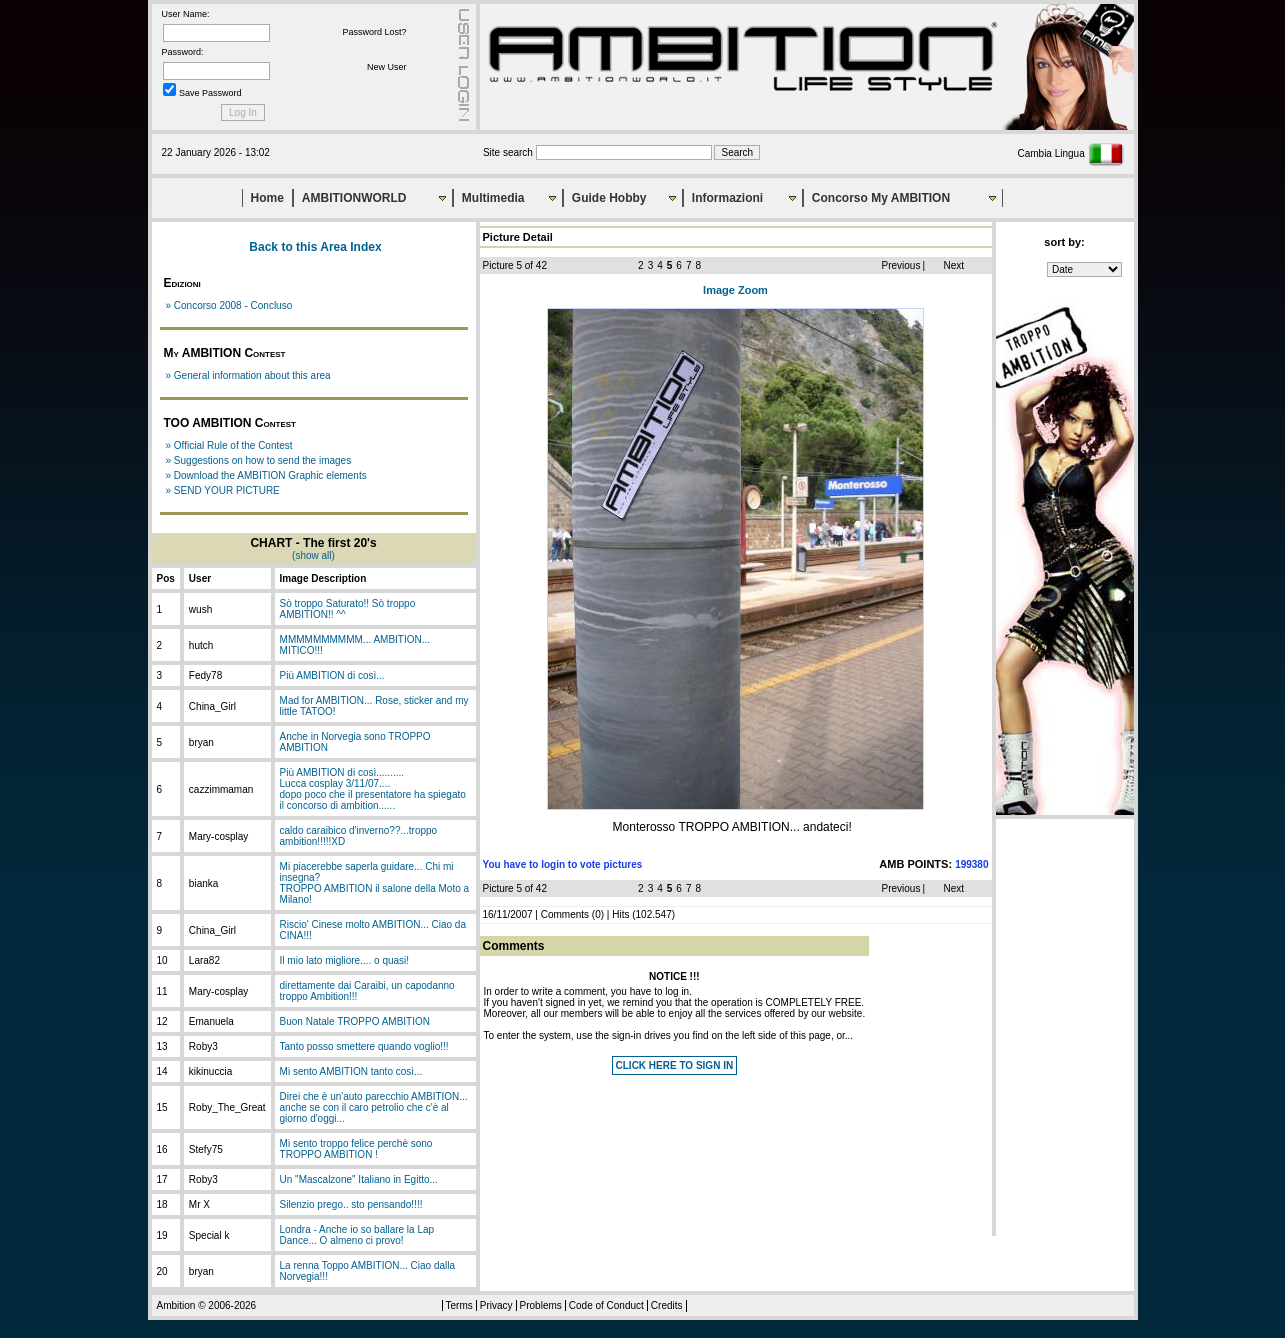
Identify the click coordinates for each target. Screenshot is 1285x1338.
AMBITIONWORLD (354, 198)
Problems (541, 1305)
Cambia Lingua (1070, 153)
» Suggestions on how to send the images (259, 460)
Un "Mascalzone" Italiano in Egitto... (359, 1179)
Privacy (496, 1305)
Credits (667, 1305)
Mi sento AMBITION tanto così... (351, 1071)
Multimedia (493, 198)
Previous (901, 265)
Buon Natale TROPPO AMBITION (355, 1021)
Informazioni (727, 198)
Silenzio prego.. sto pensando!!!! (351, 1204)
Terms (459, 1305)
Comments (565, 914)
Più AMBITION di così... (332, 675)
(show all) (313, 555)
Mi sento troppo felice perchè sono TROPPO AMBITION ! (356, 1149)
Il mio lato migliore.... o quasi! (345, 960)
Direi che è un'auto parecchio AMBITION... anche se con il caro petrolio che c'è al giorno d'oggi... (374, 1107)
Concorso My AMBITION (881, 198)
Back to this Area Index (315, 247)
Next (954, 265)
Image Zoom (735, 290)
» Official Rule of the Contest (229, 445)
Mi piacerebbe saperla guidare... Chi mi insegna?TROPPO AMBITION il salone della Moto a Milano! (375, 883)
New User (387, 67)
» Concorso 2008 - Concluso (229, 305)
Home (267, 198)
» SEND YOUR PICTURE (223, 490)
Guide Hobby (609, 198)
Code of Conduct (606, 1305)
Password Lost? (374, 32)
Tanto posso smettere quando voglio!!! (364, 1046)
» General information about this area (248, 375)
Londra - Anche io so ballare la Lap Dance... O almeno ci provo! (357, 1235)
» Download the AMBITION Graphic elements (266, 475)
